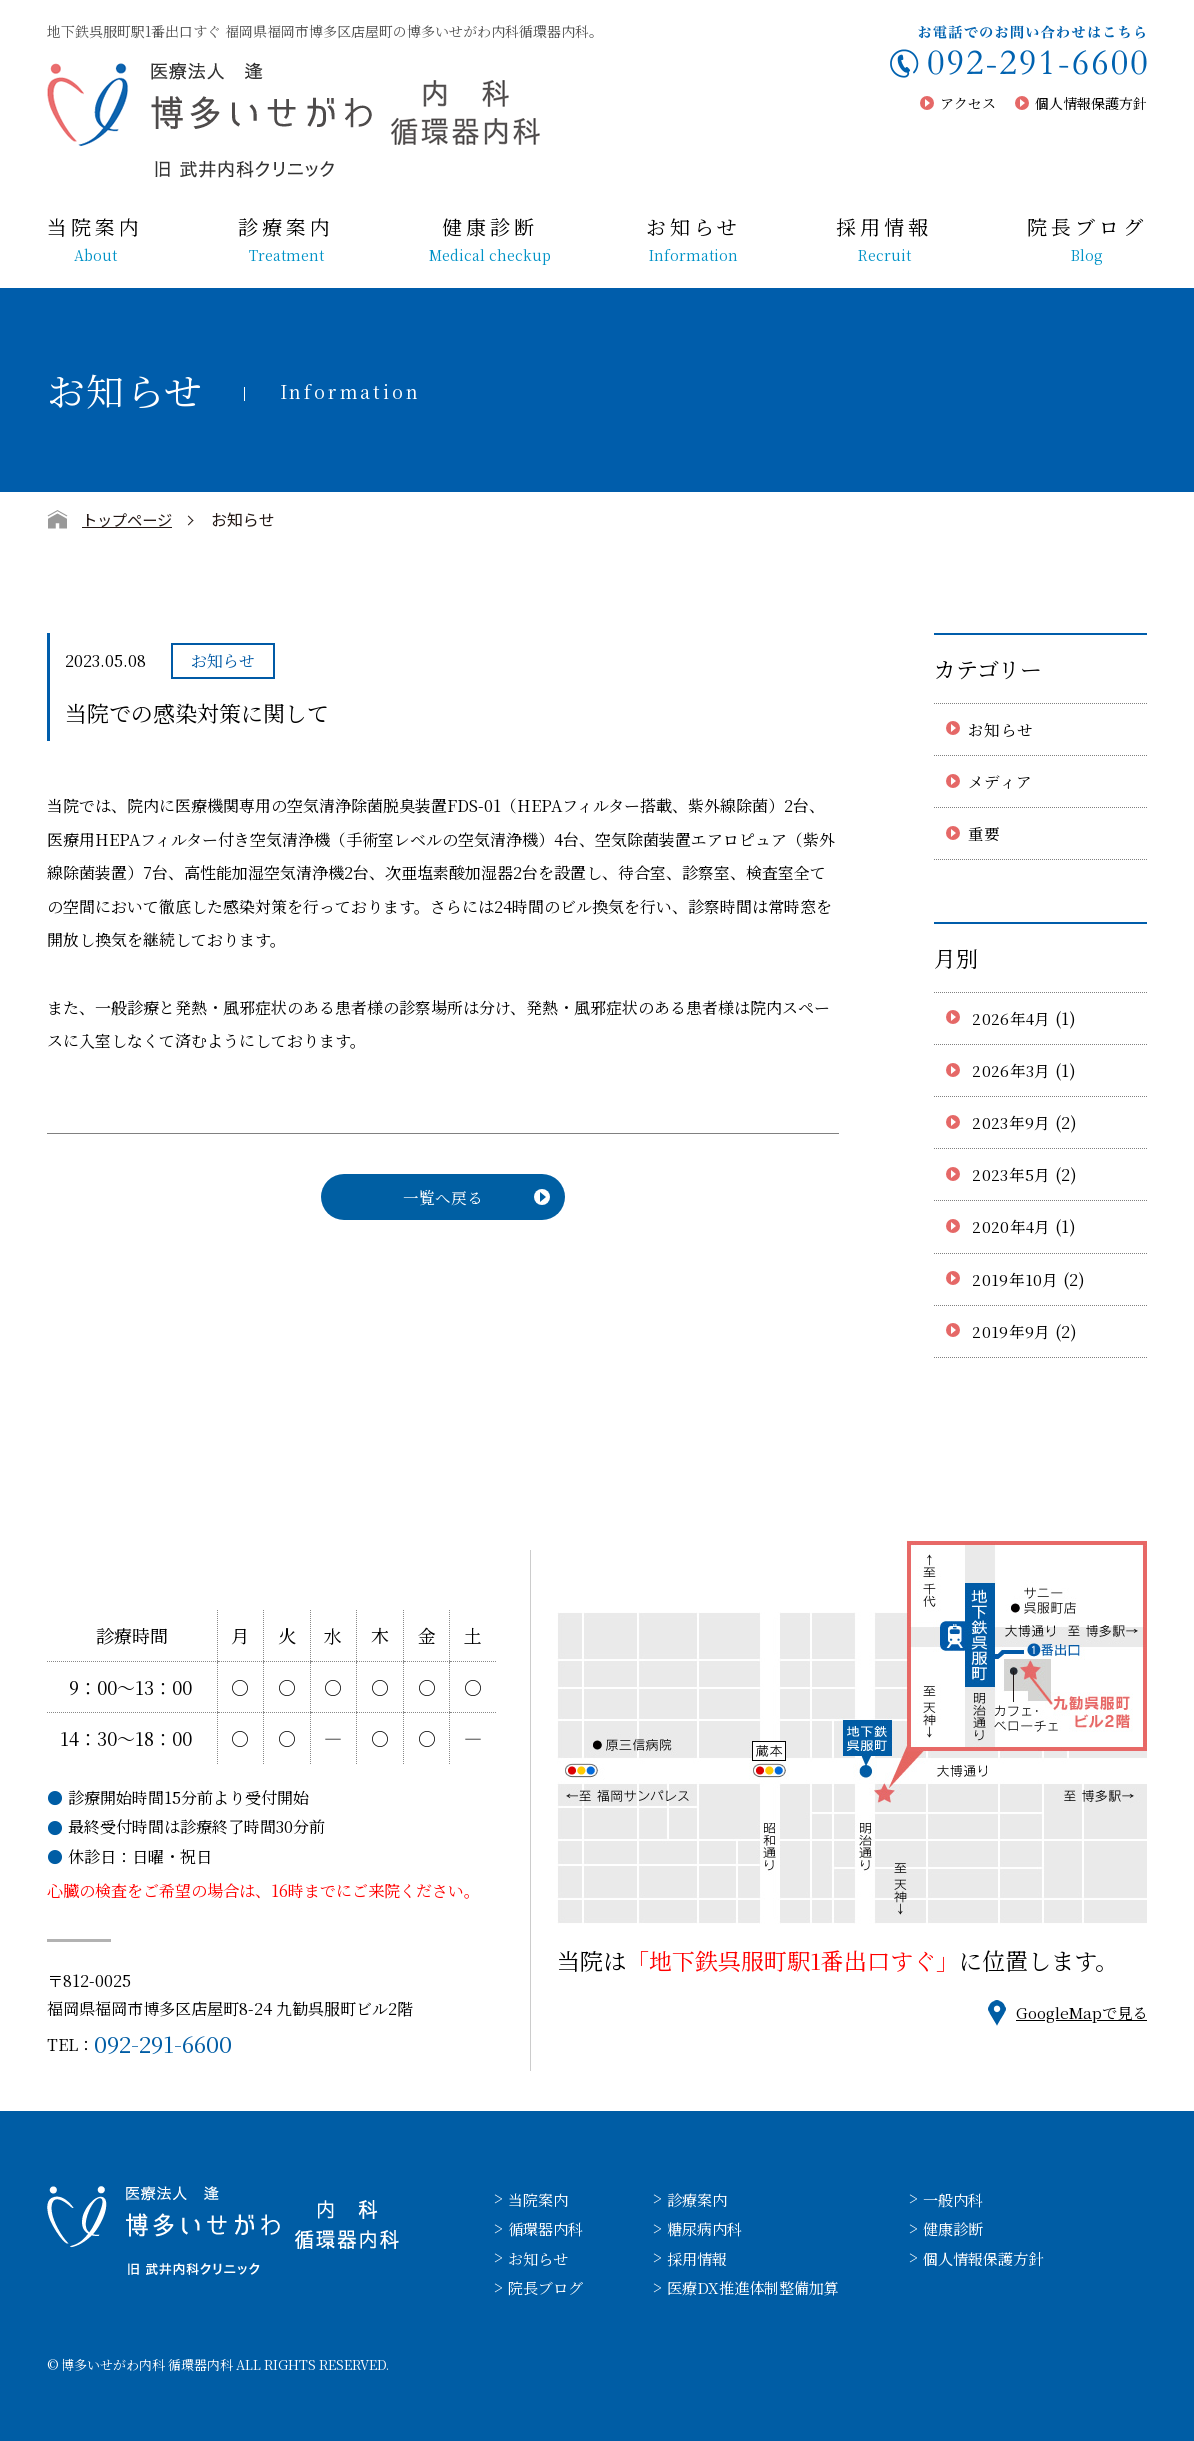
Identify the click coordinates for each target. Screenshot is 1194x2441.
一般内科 (970, 2199)
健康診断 (490, 240)
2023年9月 (1011, 1122)
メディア (1000, 781)
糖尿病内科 (712, 2228)
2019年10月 (1015, 1279)
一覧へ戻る (443, 1197)
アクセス (968, 103)
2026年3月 (1011, 1070)
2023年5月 (1011, 1174)
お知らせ (693, 240)
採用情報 (884, 240)
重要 (984, 833)
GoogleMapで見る (1077, 2012)
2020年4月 (1012, 1226)
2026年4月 (1012, 1018)
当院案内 (95, 240)
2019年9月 (1011, 1331)
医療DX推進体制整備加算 (763, 2287)
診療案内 (286, 240)
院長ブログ (1087, 240)
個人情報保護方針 (1091, 103)
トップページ (130, 519)
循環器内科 (548, 2228)
